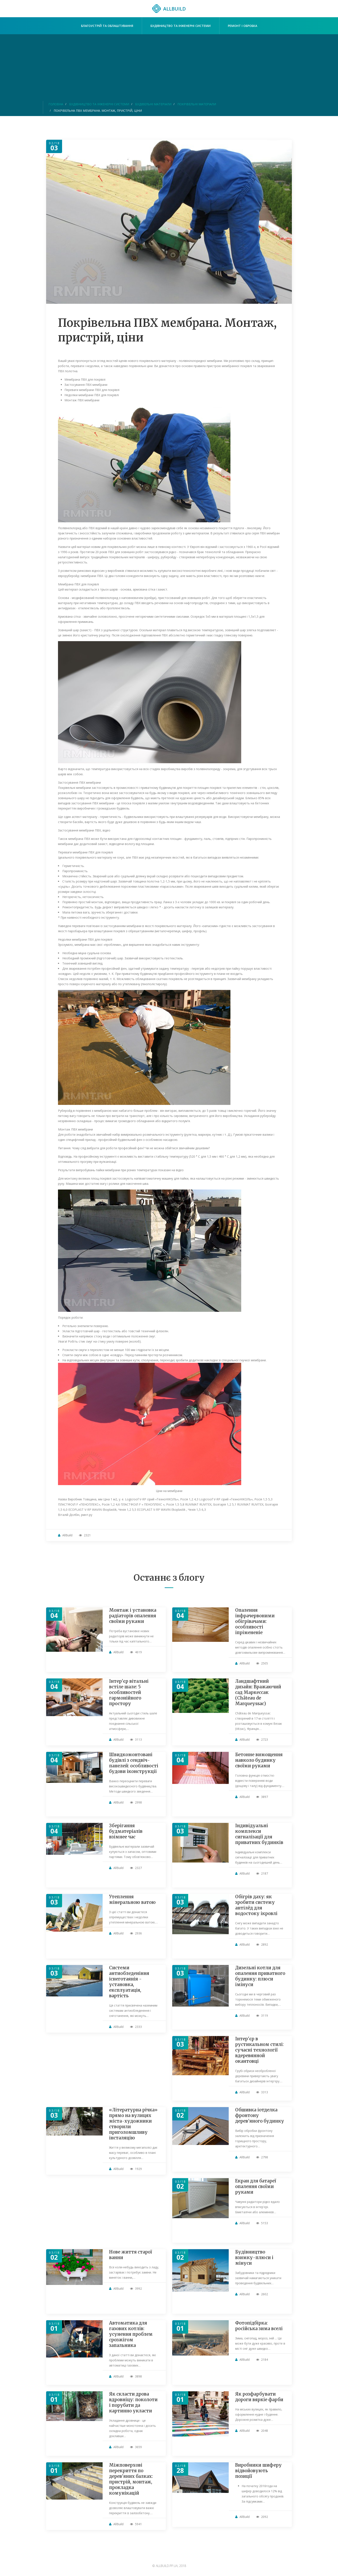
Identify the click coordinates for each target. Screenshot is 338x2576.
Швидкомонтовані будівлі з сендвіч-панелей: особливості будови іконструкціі (133, 1763)
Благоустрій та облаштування (107, 26)
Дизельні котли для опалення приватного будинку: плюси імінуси (260, 1976)
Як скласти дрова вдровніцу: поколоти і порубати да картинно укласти (133, 2402)
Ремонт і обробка (242, 26)
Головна (56, 104)
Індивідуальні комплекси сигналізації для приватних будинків (259, 1834)
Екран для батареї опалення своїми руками (255, 2186)
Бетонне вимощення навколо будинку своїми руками (259, 1760)
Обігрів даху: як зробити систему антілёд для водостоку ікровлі (256, 1905)
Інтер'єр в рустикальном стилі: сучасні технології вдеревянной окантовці (259, 2050)
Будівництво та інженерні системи (180, 26)
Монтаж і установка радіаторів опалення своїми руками (132, 1615)
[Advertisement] (169, 69)
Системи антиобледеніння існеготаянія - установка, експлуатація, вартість (129, 1981)
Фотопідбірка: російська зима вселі (259, 2325)
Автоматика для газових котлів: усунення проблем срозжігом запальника (131, 2334)
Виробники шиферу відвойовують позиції (258, 2470)
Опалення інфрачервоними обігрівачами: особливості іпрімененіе (255, 1621)
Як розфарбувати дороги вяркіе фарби (259, 2396)
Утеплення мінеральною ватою (132, 1899)
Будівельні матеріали (153, 104)
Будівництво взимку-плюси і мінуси (254, 2257)
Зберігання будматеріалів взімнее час (125, 1831)
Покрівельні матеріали (196, 104)
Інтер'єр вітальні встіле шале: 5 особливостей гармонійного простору (129, 1692)
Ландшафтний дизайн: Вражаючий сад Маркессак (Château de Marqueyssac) (258, 1692)
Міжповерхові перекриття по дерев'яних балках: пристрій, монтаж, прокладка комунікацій (131, 2479)
